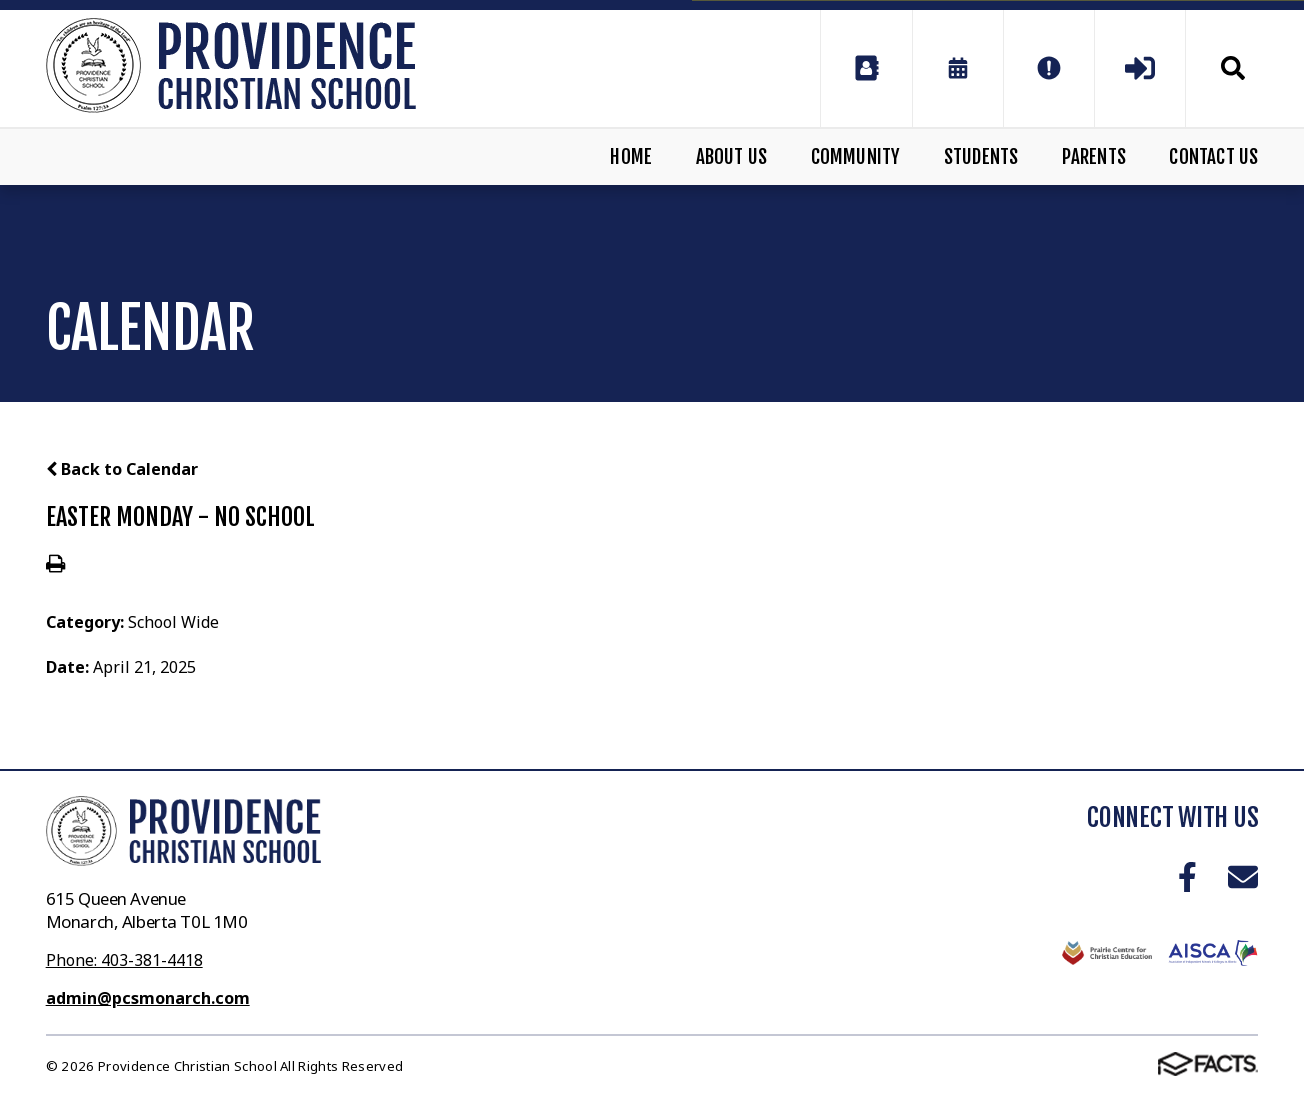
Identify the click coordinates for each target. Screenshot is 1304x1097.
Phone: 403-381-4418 (124, 960)
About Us (732, 157)
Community (856, 157)
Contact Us (1213, 157)
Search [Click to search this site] (1233, 68)
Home (631, 157)
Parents (1094, 157)
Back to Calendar (122, 469)
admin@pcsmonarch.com (148, 998)
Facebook (1187, 877)
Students (981, 157)
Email (1243, 877)
